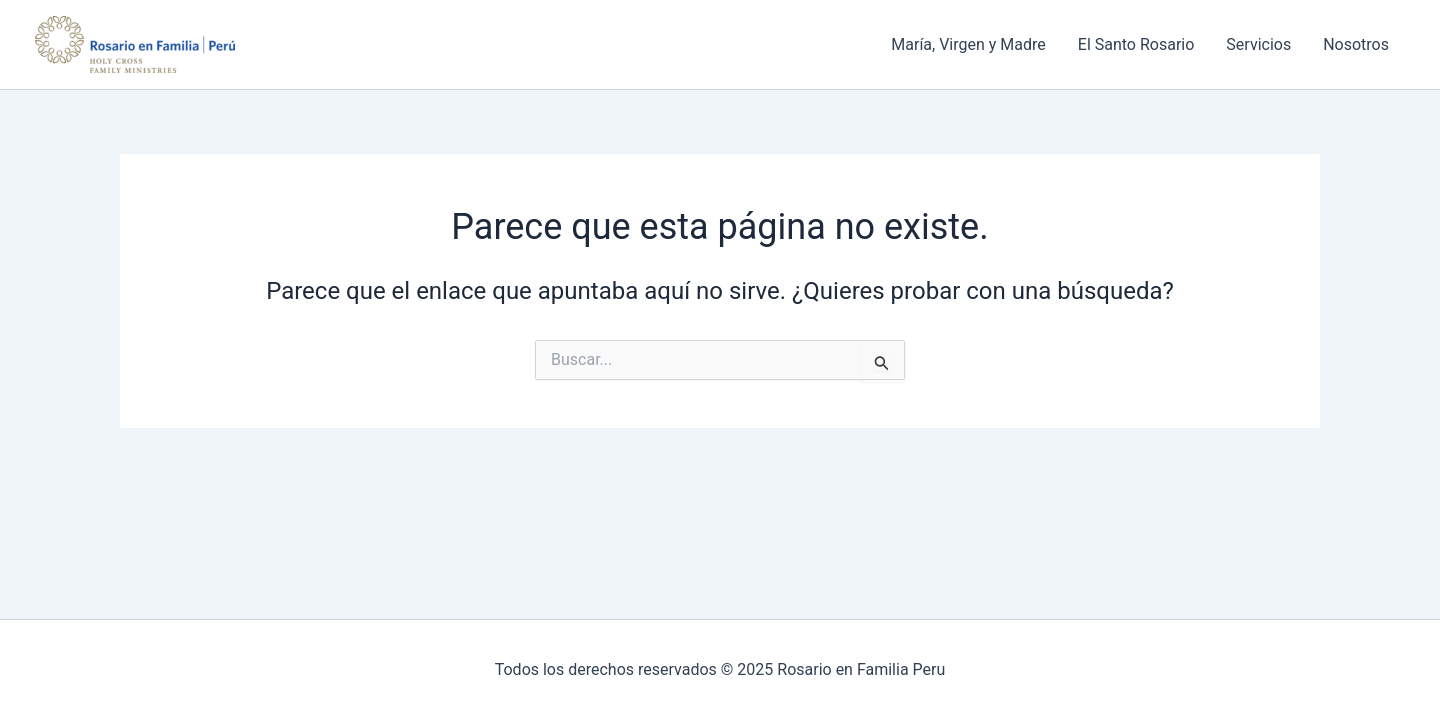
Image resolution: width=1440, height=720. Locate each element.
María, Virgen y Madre (968, 44)
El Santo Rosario (1136, 44)
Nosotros (1356, 44)
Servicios (1258, 44)
